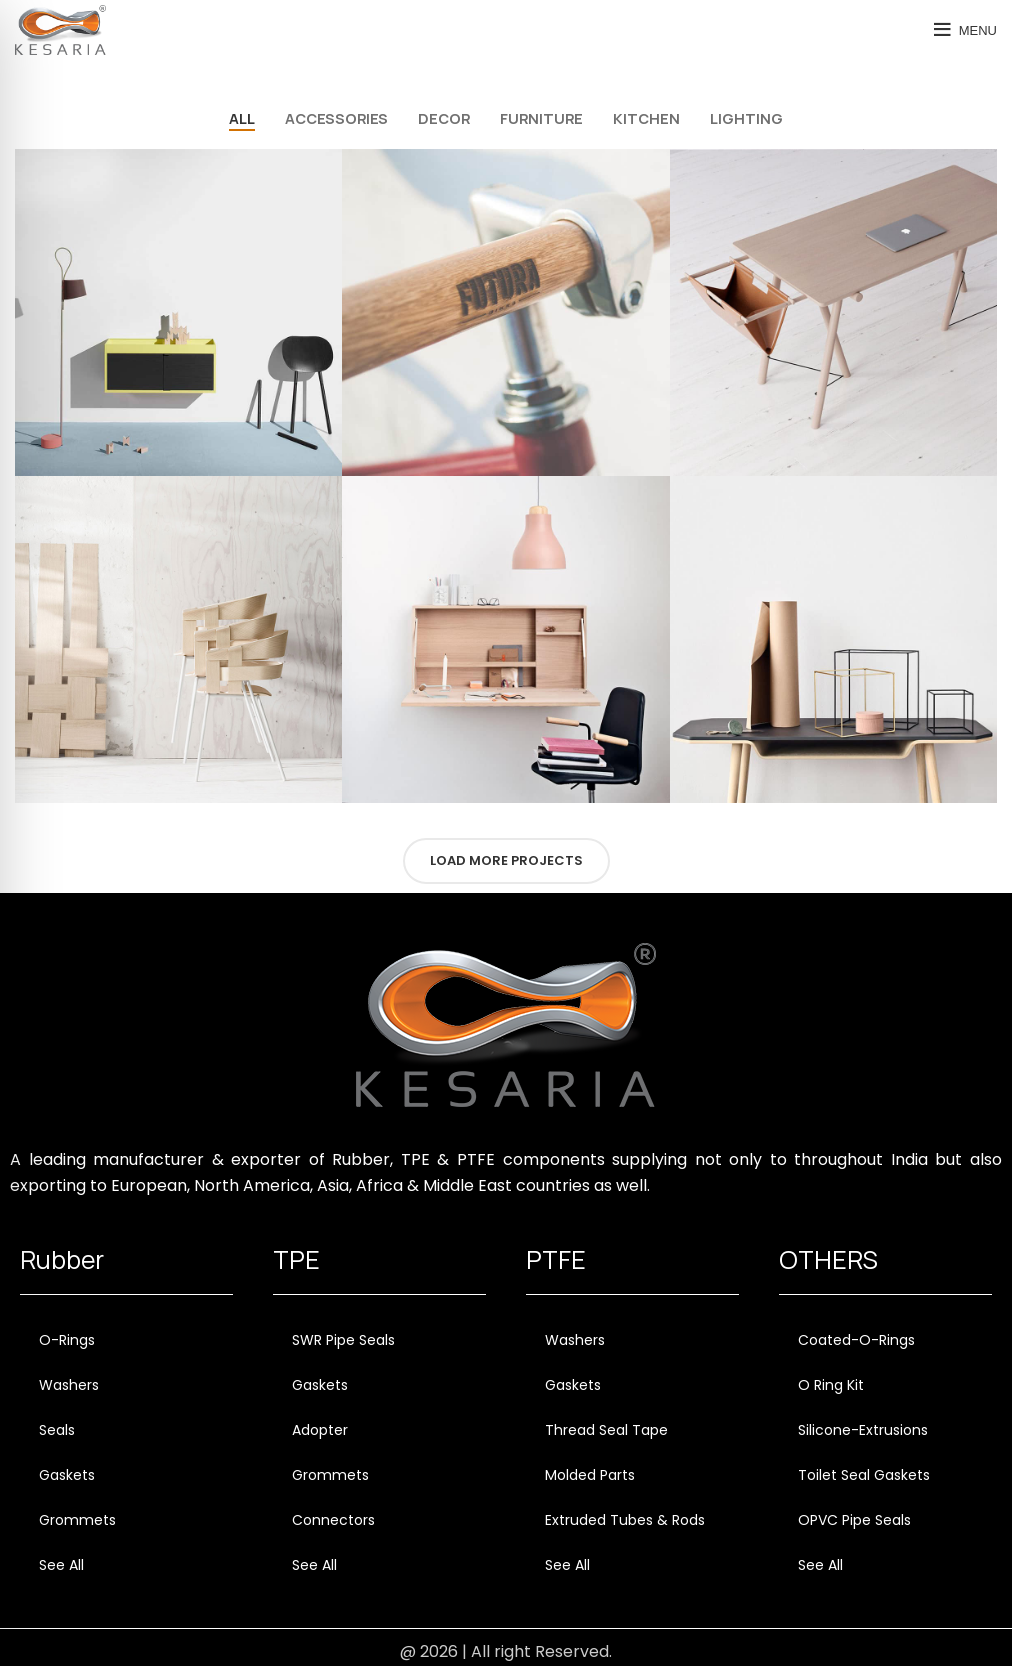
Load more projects (506, 860)
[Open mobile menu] (965, 30)
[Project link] (178, 312)
